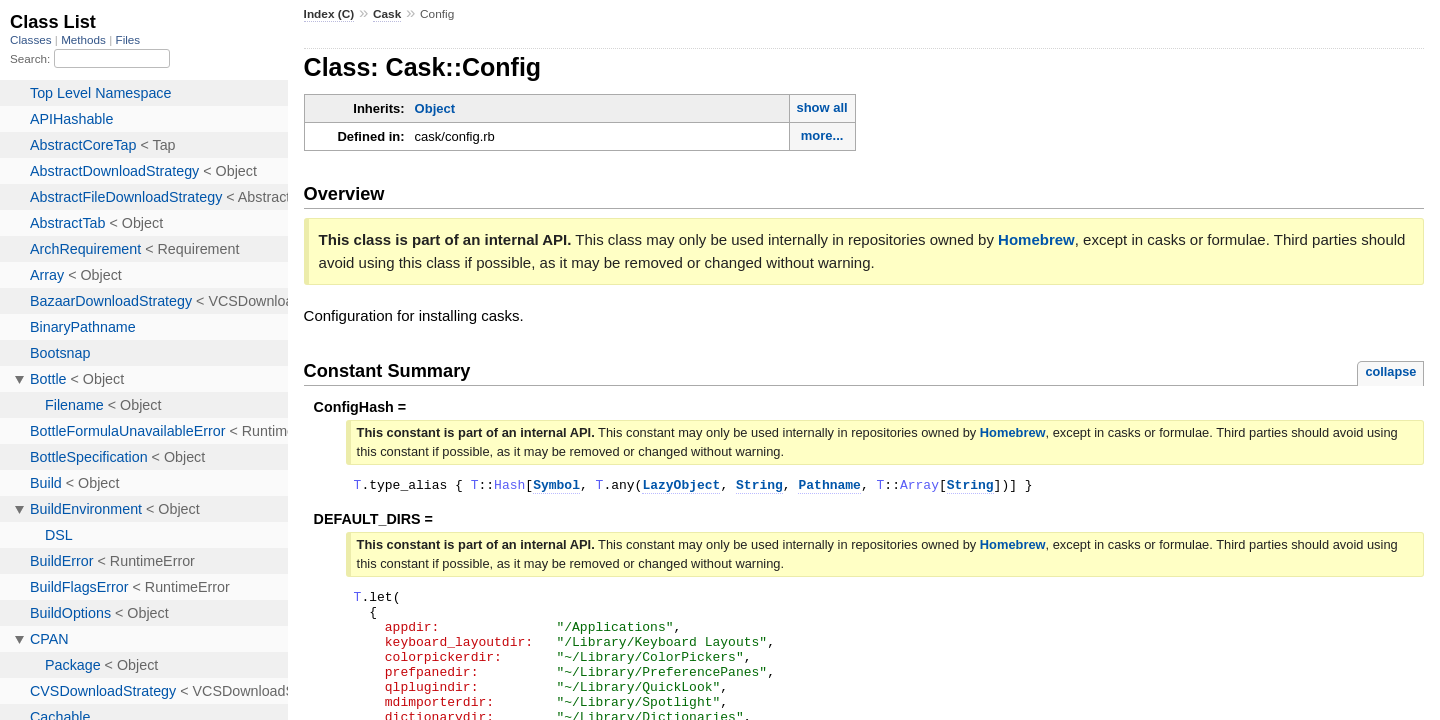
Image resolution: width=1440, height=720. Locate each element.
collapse (1390, 371)
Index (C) (329, 14)
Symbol (556, 487)
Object (435, 108)
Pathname (829, 487)
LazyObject (681, 487)
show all (821, 107)
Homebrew (1036, 239)
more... (822, 135)
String (759, 487)
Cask (387, 14)
